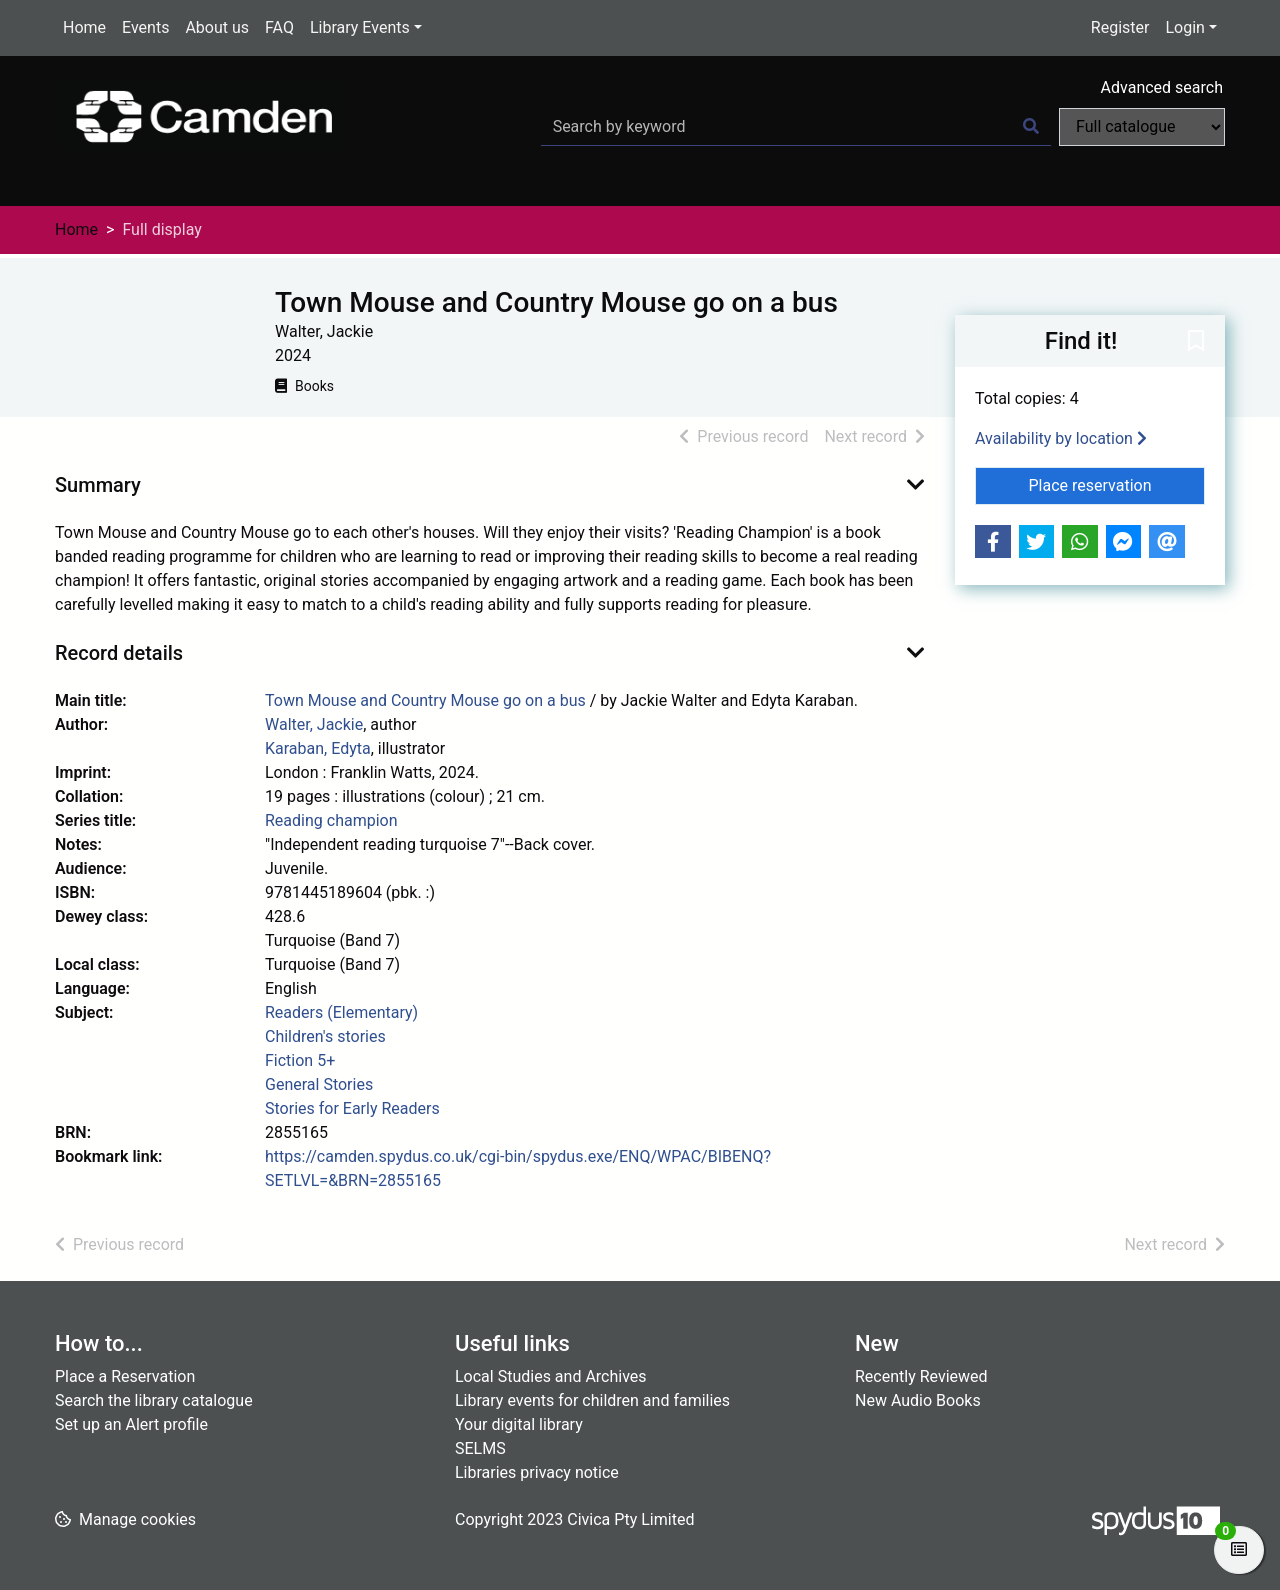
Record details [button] (119, 653)
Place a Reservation (125, 1376)
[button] (1196, 342)
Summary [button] (98, 485)
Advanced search (1162, 87)
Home (84, 27)
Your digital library (519, 1424)
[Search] (1031, 127)
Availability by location (1061, 438)
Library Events (360, 27)
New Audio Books (918, 1400)
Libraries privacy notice (537, 1472)
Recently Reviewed (921, 1376)
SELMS (480, 1448)
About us (217, 27)
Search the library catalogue (154, 1400)
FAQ (279, 27)
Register (1120, 27)
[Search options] (1142, 127)
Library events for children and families (592, 1400)
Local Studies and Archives (551, 1376)
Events (145, 27)
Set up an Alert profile (131, 1424)
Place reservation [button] (1117, 484)
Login (1184, 27)
